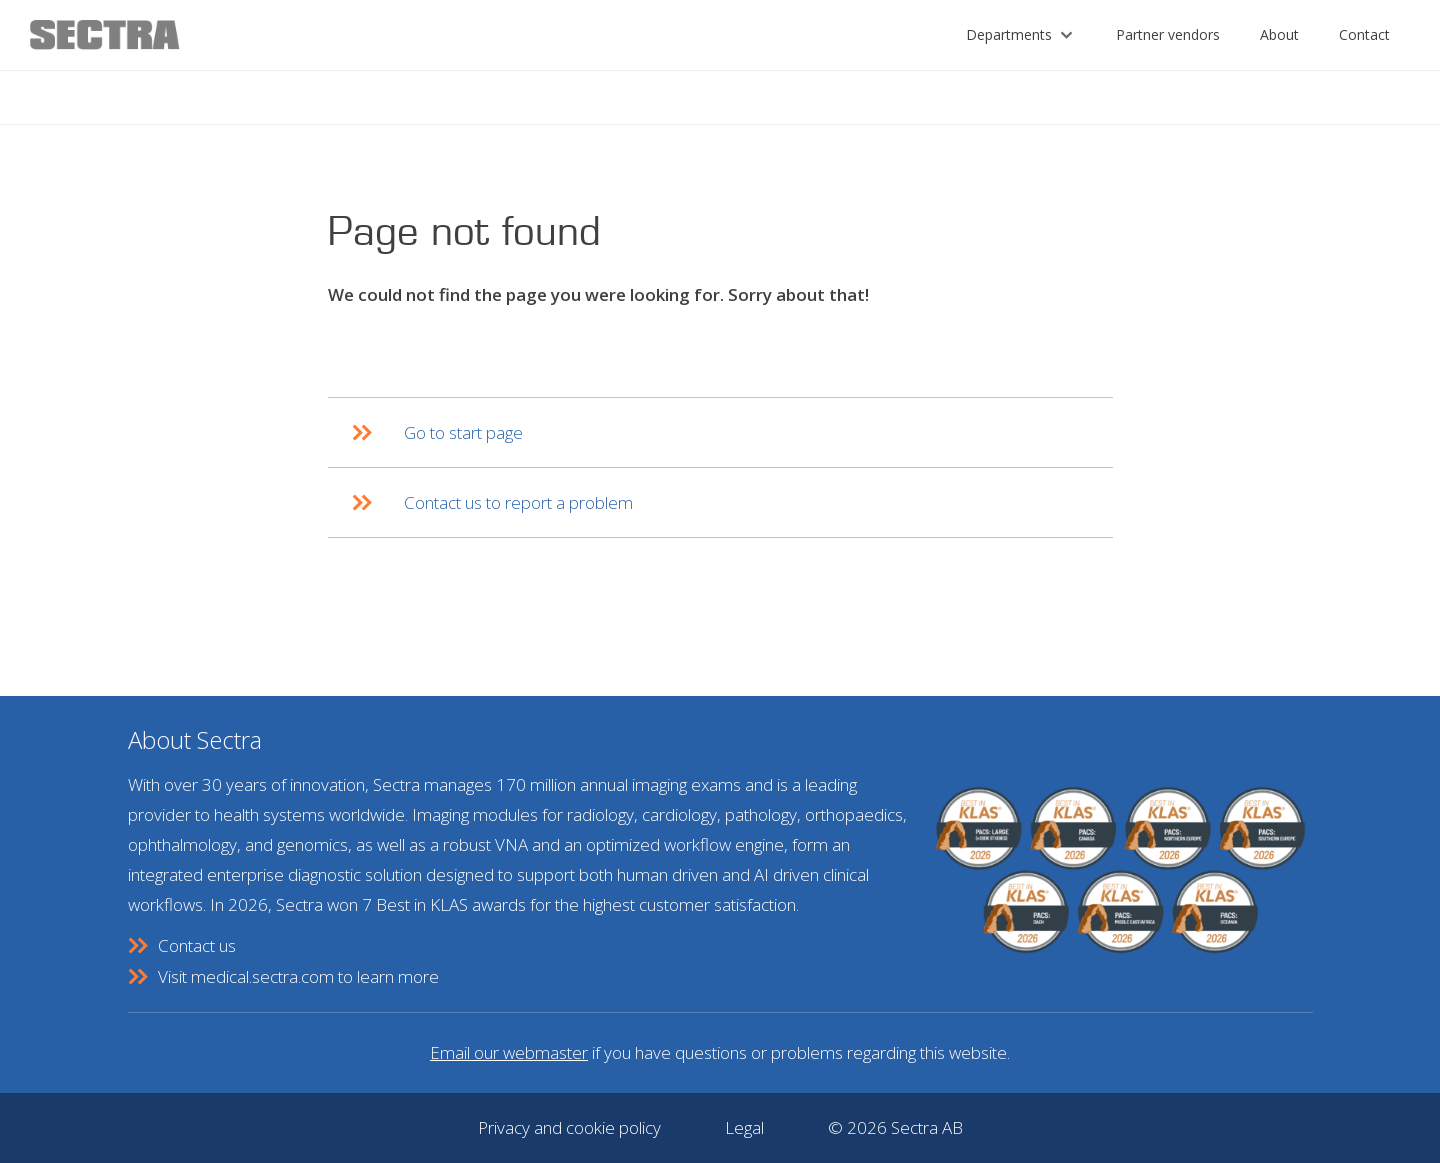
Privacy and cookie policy (569, 1127)
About (1279, 34)
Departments (1009, 34)
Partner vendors (1168, 34)
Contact (1364, 34)
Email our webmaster (509, 1052)
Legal (744, 1127)
